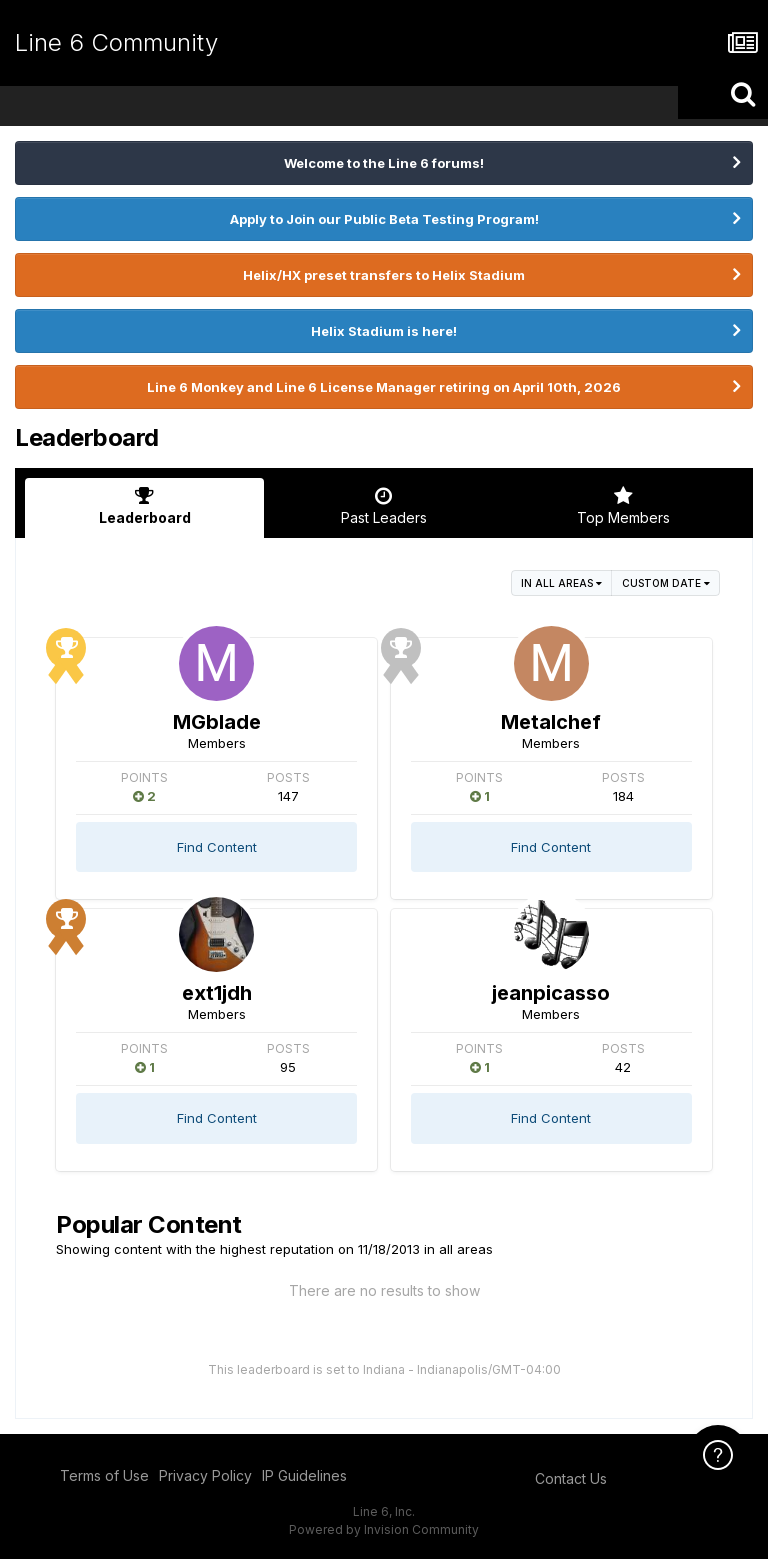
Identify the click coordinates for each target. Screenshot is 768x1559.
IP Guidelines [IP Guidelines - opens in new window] (304, 1475)
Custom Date (666, 583)
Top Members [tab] (623, 506)
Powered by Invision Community (384, 1529)
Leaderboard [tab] (144, 506)
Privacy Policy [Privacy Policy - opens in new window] (205, 1475)
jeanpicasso (551, 993)
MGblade (217, 722)
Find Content (217, 847)
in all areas (561, 583)
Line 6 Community (116, 42)
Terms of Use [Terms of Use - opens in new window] (104, 1475)
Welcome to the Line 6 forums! (384, 163)
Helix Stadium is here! (384, 331)
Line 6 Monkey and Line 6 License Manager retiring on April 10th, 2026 (384, 387)
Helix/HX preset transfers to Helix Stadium (384, 275)
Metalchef (551, 722)
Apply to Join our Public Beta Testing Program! (384, 219)
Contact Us (571, 1478)
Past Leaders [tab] (383, 506)
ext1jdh (217, 993)
